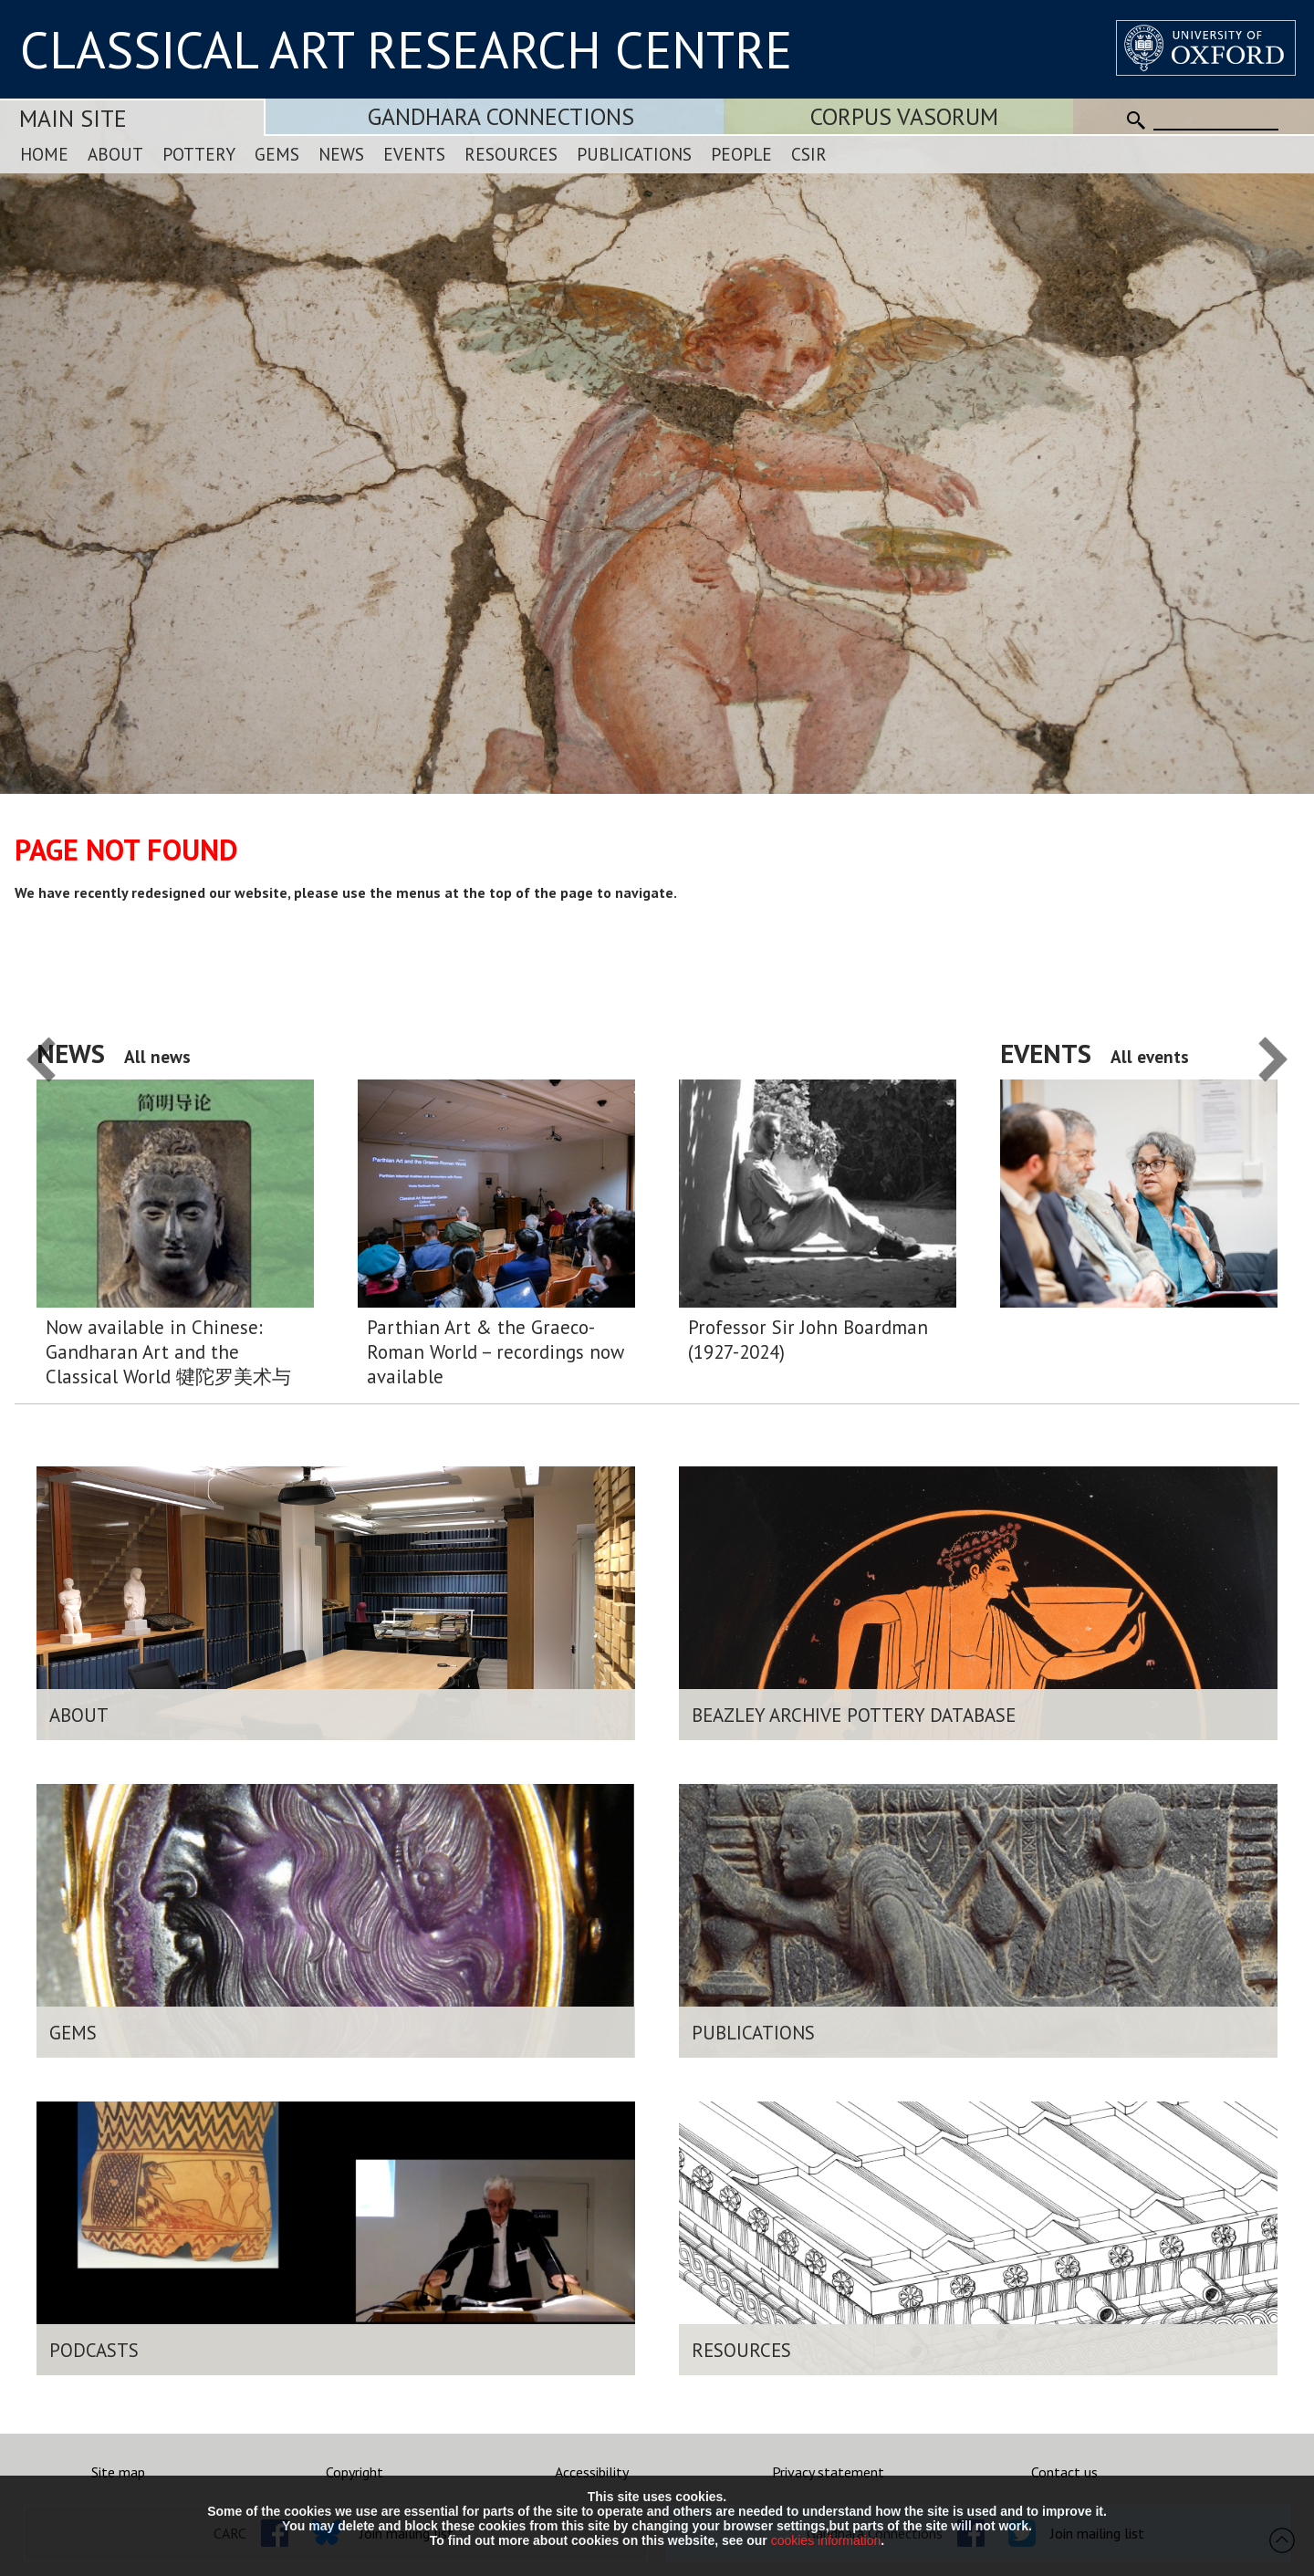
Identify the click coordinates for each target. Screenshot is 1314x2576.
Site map (118, 2472)
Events (414, 153)
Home (44, 153)
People (741, 153)
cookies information (826, 2540)
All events (1150, 1056)
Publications (634, 153)
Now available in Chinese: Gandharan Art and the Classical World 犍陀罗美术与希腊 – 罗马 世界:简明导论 (168, 1352)
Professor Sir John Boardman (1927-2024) (808, 1339)
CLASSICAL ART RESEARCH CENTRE (406, 49)
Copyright (354, 2472)
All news (157, 1056)
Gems (277, 153)
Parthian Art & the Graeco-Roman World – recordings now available (495, 1352)
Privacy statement (828, 2472)
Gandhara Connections (501, 116)
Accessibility (592, 2472)
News (341, 153)
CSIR (809, 153)
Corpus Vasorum (904, 116)
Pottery (198, 153)
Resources (511, 153)
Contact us (1064, 2472)
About (115, 153)
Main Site (73, 118)
